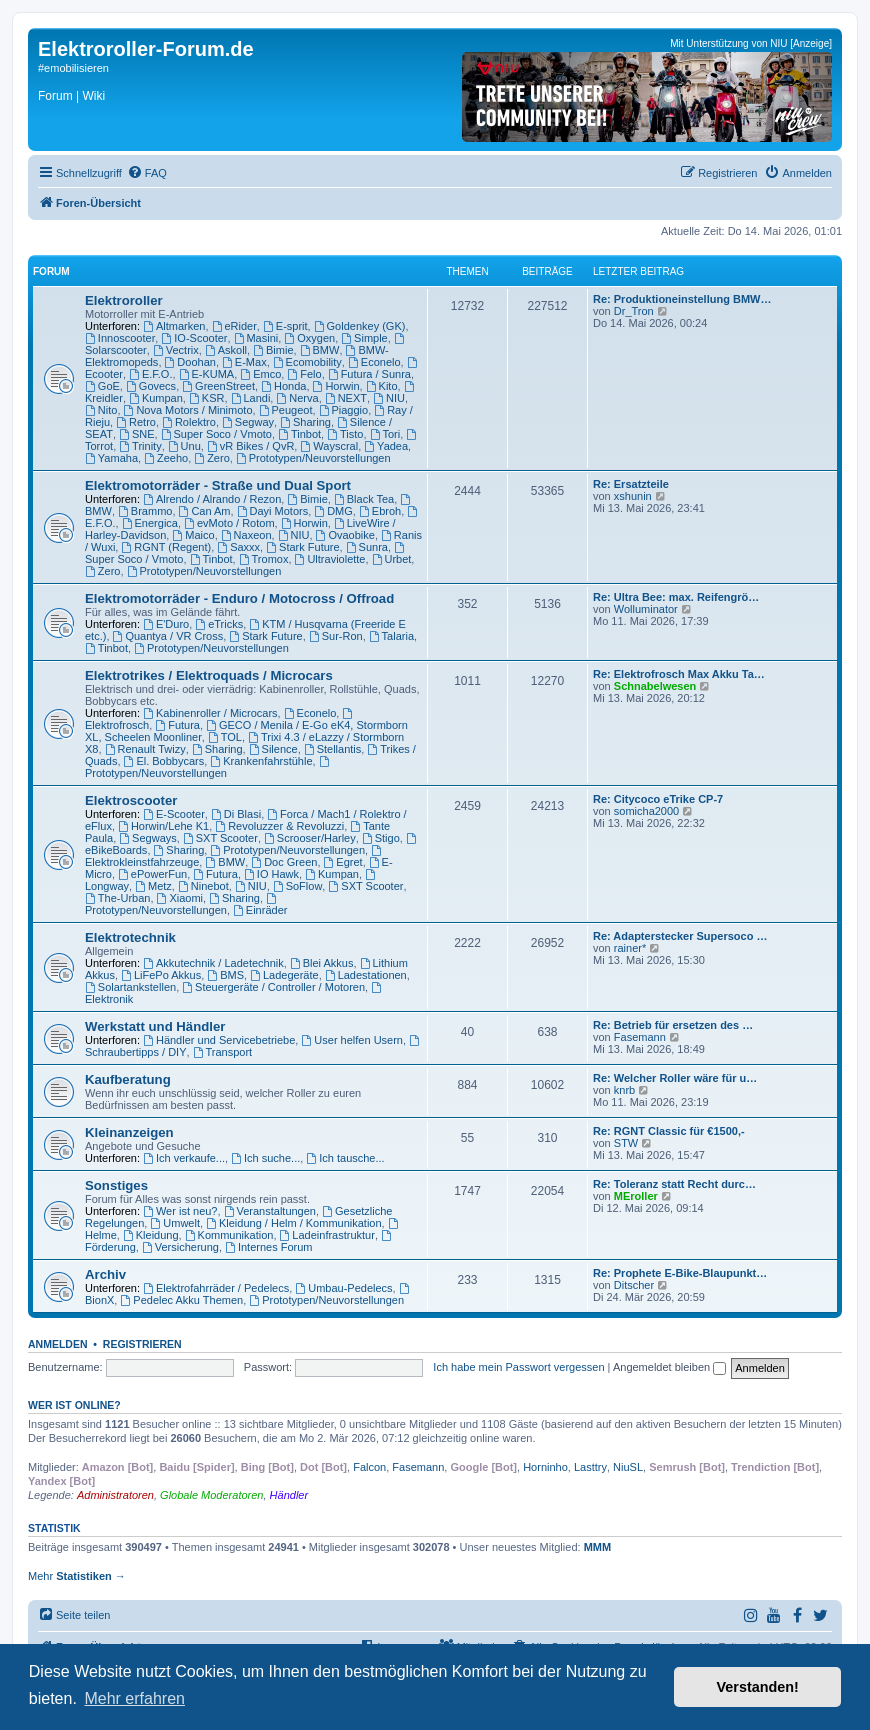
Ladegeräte (284, 975)
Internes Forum (268, 1247)
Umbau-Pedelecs (343, 1288)
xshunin (633, 496)
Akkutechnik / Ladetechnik (213, 963)
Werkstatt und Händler (155, 1026)
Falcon (369, 1467)
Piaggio (344, 410)
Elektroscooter (131, 800)
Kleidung (151, 1235)
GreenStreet (218, 386)
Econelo (374, 362)
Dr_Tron (634, 311)
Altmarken (174, 326)
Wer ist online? (74, 1405)
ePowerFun (152, 874)
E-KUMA (207, 374)
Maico (193, 535)
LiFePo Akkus (161, 975)
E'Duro (166, 624)
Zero (211, 458)
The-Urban (117, 898)
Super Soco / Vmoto (216, 434)
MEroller (636, 1196)
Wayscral (329, 446)
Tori (385, 434)
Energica (150, 523)
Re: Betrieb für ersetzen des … (673, 1025)
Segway (248, 422)
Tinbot (299, 434)
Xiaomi (180, 898)
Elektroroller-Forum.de (146, 49)
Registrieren (142, 1344)
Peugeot (286, 410)
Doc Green (284, 862)
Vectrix (176, 350)
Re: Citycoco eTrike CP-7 (658, 799)
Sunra (367, 547)
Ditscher (634, 1285)
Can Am (205, 511)
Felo (304, 374)
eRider (234, 326)
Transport (223, 1052)
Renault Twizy (145, 749)
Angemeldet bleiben (669, 1367)
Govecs (151, 386)
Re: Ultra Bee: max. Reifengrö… (676, 597)
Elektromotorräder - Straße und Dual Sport (218, 485)
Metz (153, 886)
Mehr (77, 1576)
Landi (251, 398)
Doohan (190, 362)
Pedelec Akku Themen (181, 1300)
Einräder (260, 910)
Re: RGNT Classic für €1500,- (669, 1131)
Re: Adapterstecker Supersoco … (680, 936)
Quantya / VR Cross (168, 636)
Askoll (226, 350)
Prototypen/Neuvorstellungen (313, 458)
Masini (256, 338)
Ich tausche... (345, 1158)
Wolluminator (646, 609)
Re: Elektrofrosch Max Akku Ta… (679, 674)
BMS (225, 975)
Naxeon (246, 535)
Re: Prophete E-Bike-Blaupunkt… (680, 1273)
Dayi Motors (273, 511)
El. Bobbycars (164, 761)
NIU (389, 398)
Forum (55, 96)
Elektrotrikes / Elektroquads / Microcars (209, 675)
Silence (273, 749)
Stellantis (332, 749)
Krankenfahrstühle (261, 761)
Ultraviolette (330, 559)
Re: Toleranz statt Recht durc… (674, 1184)
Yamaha (111, 458)
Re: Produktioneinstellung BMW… (682, 299)
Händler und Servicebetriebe (219, 1040)
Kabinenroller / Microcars (210, 713)
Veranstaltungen (270, 1211)
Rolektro (189, 422)
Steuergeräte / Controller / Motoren (273, 987)
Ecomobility (307, 362)
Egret (343, 862)
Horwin (336, 386)
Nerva (297, 398)
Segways (147, 838)
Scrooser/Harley (310, 838)
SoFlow (298, 886)
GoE (102, 386)
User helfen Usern (352, 1040)
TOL (225, 737)
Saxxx (238, 547)
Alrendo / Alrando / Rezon (212, 499)
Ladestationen (366, 975)
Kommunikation (229, 1235)
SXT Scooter (220, 838)
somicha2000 (646, 811)
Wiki (93, 96)
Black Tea (364, 499)
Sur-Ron (336, 636)
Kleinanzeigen (129, 1132)
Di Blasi (236, 814)
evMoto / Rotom (229, 523)
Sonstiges (116, 1185)
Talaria (391, 636)
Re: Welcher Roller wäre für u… (675, 1078)
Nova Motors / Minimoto (188, 410)
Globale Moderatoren (211, 1495)
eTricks (219, 624)
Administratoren (115, 1495)
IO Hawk (271, 874)
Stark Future (302, 547)
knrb (624, 1090)
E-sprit (285, 326)
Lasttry (590, 1467)
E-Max (244, 362)
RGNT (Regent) (166, 547)
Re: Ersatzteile (631, 484)
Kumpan (156, 398)
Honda (283, 386)
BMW (320, 350)
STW (626, 1143)
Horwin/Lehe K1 (163, 826)
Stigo (381, 838)
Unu (184, 446)
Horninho (545, 1467)
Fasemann (640, 1037)
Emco (260, 374)
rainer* (630, 948)
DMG (333, 511)
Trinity (140, 446)
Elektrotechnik (130, 937)
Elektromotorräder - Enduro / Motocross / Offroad (239, 598)
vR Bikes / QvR (250, 446)
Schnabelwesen (655, 686)
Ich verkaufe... (184, 1158)
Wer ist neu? (180, 1211)
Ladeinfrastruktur (327, 1235)
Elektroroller (124, 300)
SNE (136, 434)
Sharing (305, 422)
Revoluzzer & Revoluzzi (279, 826)
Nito (101, 410)
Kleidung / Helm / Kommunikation (293, 1223)
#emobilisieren (73, 68)
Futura (177, 725)
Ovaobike (345, 535)
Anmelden (58, 1344)
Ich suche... (265, 1158)
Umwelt (175, 1223)
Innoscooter (120, 338)
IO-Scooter (194, 338)
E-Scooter (174, 814)
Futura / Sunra (369, 374)
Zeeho (166, 458)
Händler (289, 1495)
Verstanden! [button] (758, 1687)
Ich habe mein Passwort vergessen (518, 1367)
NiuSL (628, 1467)
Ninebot (203, 886)
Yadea (386, 446)
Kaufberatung (128, 1079)
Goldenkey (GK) (360, 326)
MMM (598, 1547)
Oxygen (309, 338)
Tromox (264, 559)
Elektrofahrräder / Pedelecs (216, 1288)
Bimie (273, 350)
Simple (364, 338)
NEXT (346, 398)
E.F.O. (150, 374)
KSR (206, 398)
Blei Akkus (322, 963)
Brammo (145, 511)
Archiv (105, 1274)
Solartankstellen (130, 987)
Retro (136, 422)
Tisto (345, 434)
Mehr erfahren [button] (134, 1698)
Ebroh (380, 511)
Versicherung (180, 1247)
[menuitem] (147, 173)
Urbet (392, 559)
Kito (382, 386)
